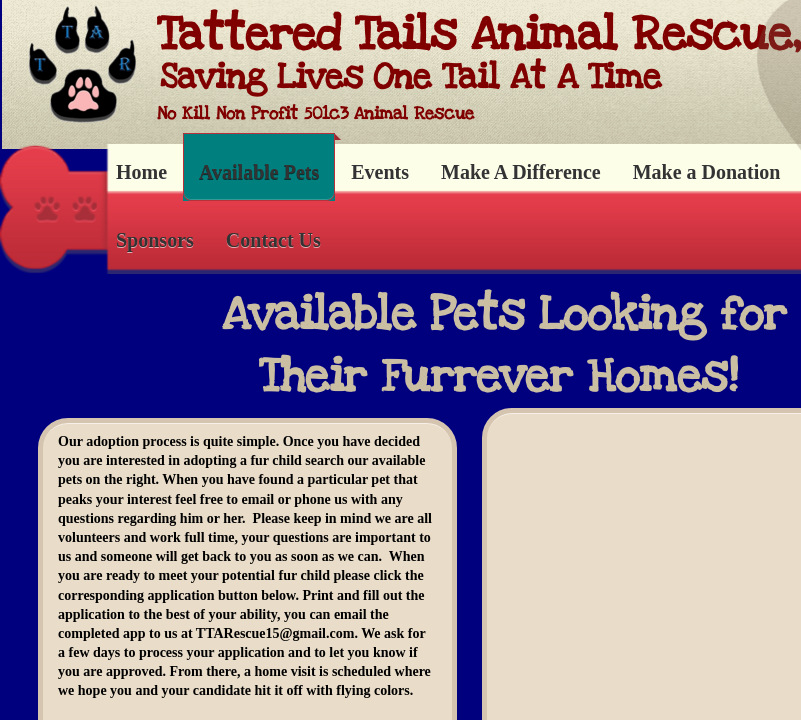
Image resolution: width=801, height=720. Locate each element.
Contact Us (273, 240)
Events (380, 172)
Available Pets (259, 172)
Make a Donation (707, 172)
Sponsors (155, 240)
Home (141, 172)
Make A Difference (521, 172)
